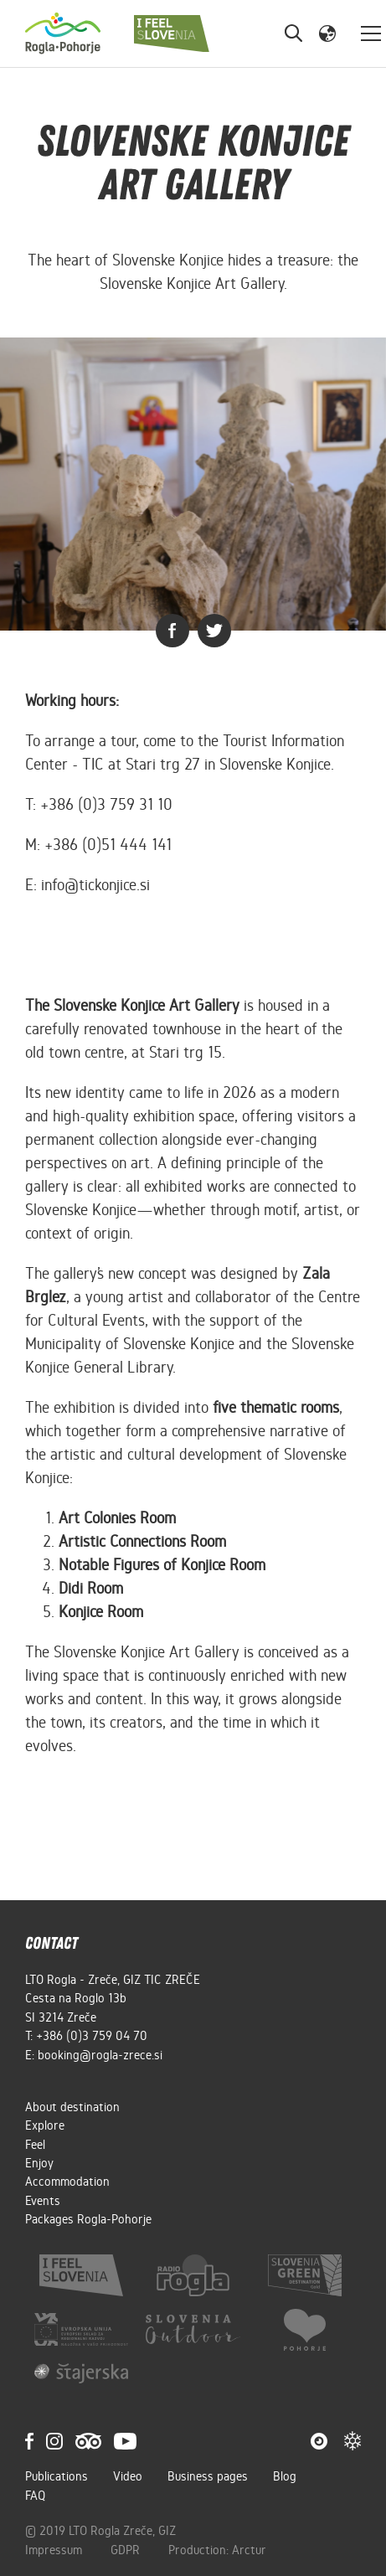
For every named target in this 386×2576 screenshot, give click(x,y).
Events (42, 2200)
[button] (327, 32)
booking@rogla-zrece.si (100, 2055)
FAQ (35, 2495)
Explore (44, 2125)
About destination (72, 2107)
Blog (284, 2476)
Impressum (55, 2550)
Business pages (207, 2476)
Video (127, 2476)
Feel (35, 2144)
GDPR (127, 2550)
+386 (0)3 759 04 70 (91, 2035)
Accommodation (67, 2181)
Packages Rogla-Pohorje (88, 2219)
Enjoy (39, 2163)
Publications (56, 2476)
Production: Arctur (217, 2550)
